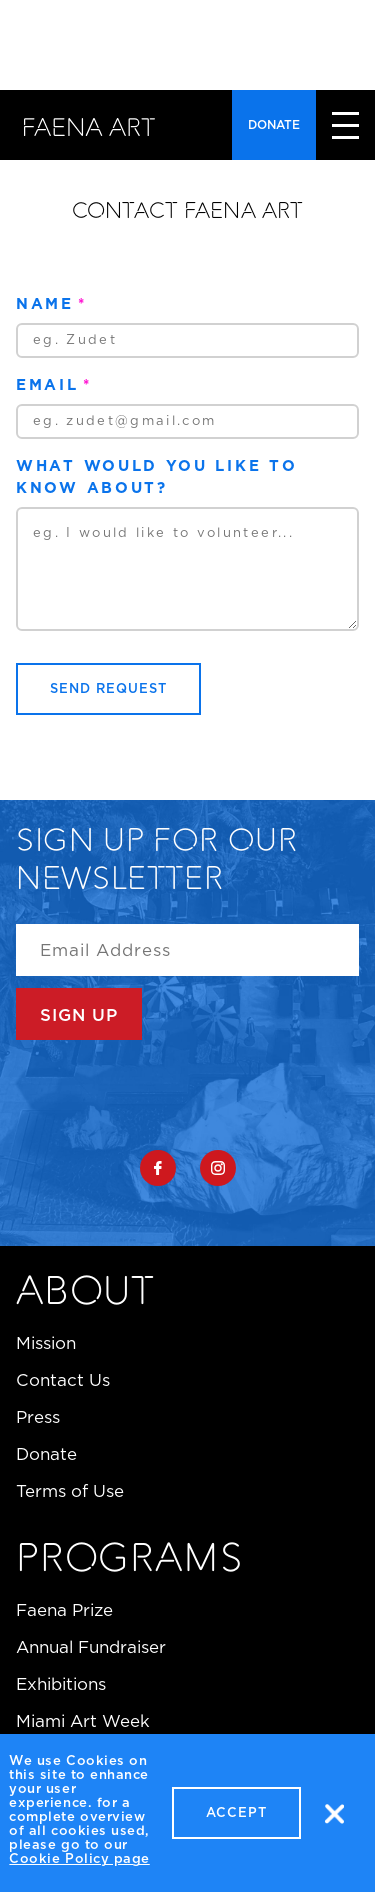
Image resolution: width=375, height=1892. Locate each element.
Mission (46, 1343)
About (85, 1294)
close (345, 125)
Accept (236, 1819)
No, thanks (334, 1820)
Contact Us (63, 1380)
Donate (274, 124)
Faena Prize (64, 1610)
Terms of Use (70, 1491)
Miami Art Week (83, 1721)
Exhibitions (61, 1684)
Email (47, 384)
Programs (129, 1561)
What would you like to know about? (156, 476)
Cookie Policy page (79, 1866)
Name (45, 303)
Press (38, 1417)
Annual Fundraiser (91, 1647)
